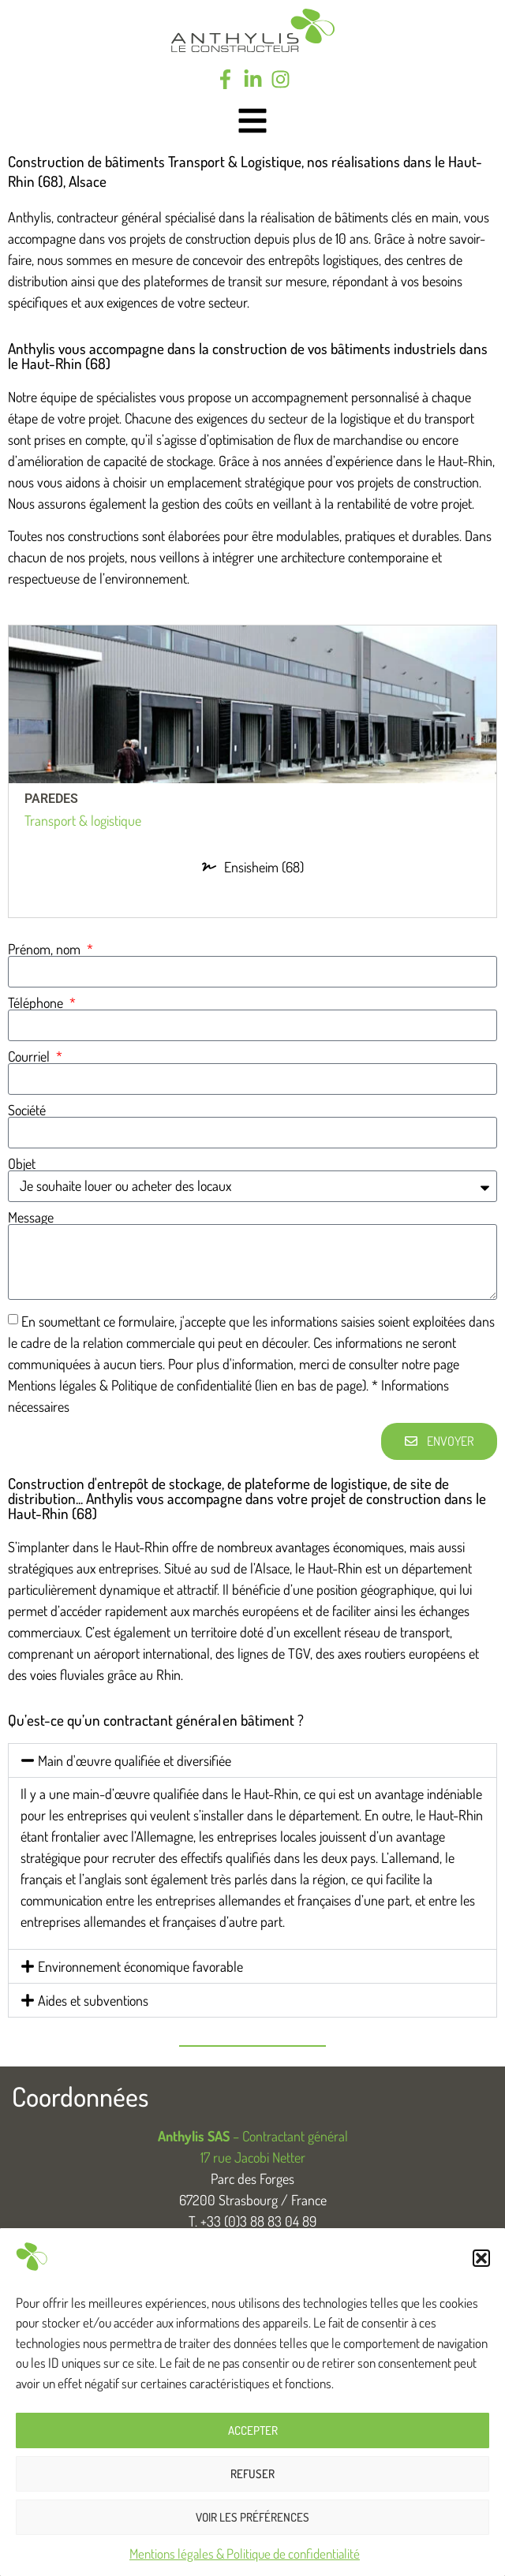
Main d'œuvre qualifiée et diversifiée (134, 1760)
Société (27, 1110)
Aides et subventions (93, 2000)
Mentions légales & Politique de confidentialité (244, 2553)
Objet (22, 1163)
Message (31, 1217)
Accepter (253, 2430)
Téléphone (37, 1002)
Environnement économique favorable (140, 1966)
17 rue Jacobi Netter (252, 2157)
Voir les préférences (252, 2517)
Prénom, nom (46, 949)
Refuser (252, 2473)
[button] (481, 2258)
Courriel (30, 1056)
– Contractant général (253, 2136)
